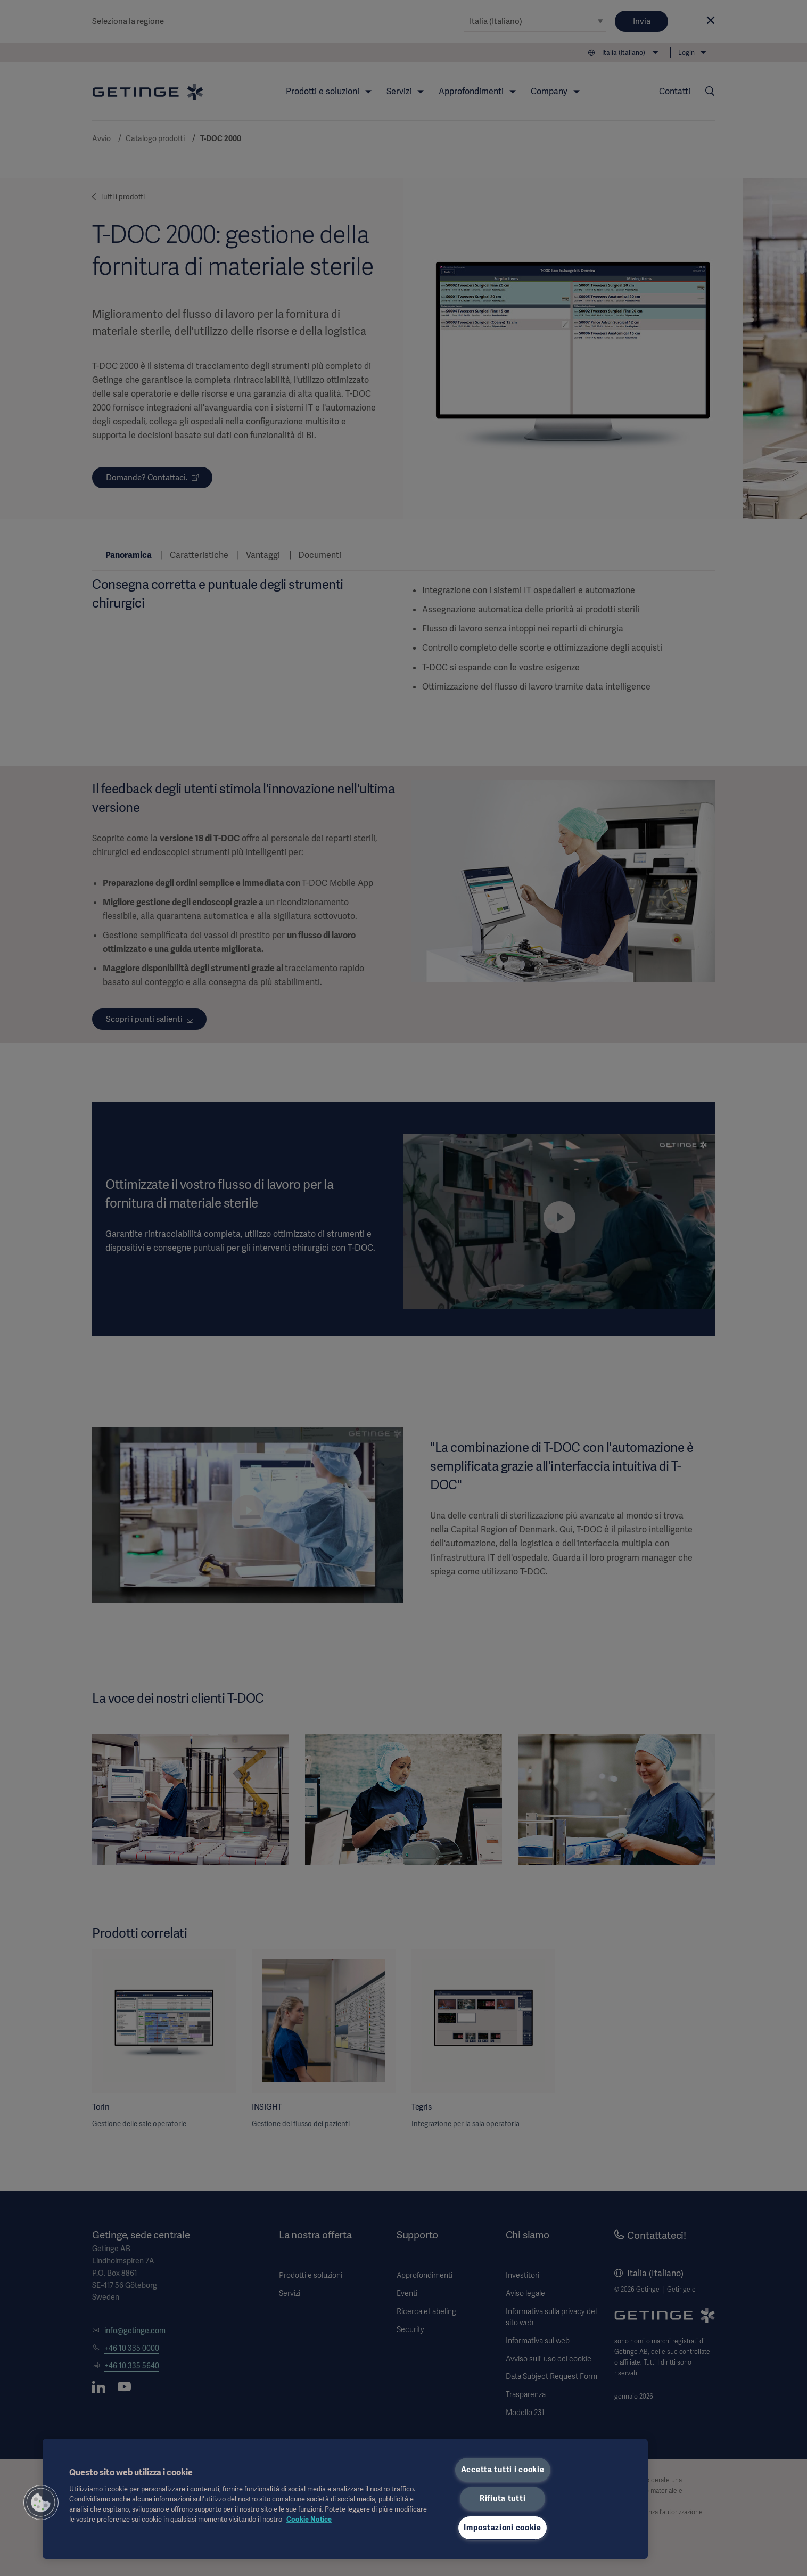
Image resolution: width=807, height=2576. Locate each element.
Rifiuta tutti (502, 2498)
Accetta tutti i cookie (503, 2469)
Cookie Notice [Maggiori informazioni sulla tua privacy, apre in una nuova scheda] (309, 2519)
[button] (41, 2502)
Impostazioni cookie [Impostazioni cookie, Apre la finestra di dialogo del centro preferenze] (502, 2527)
